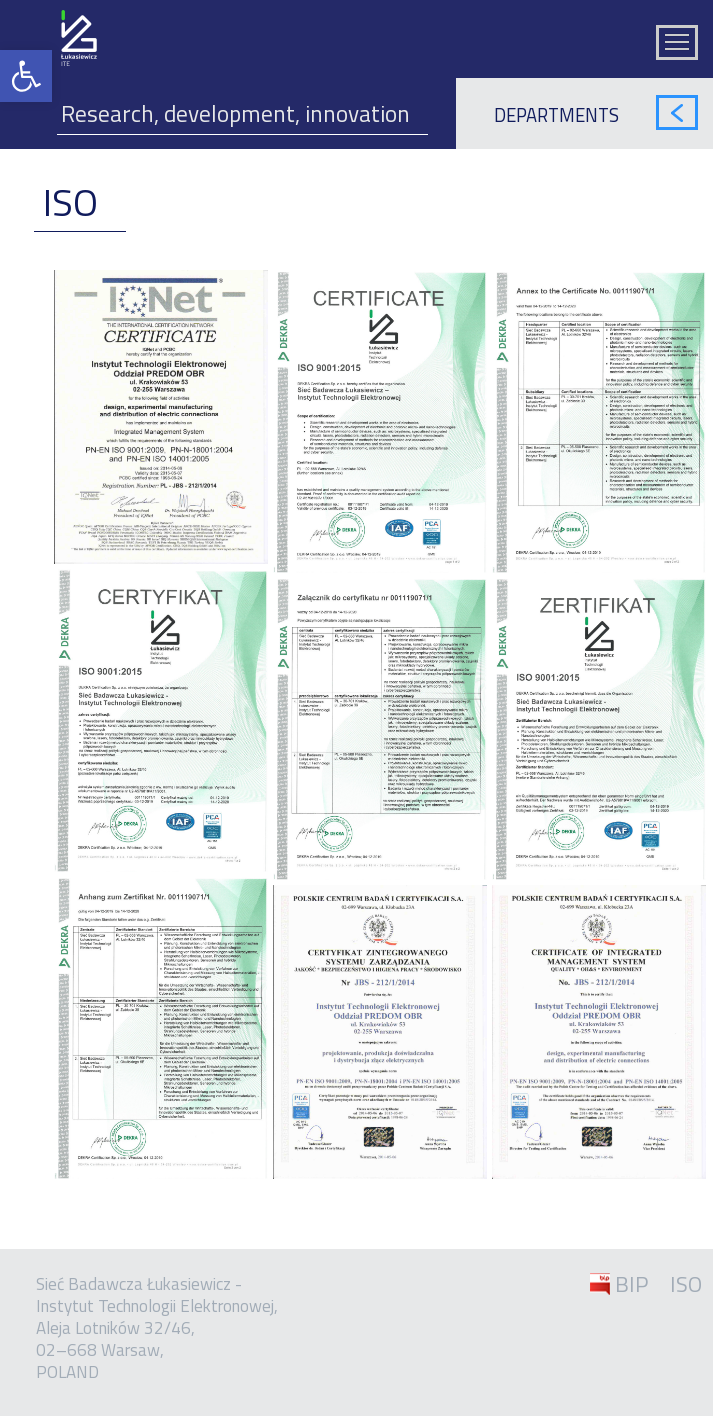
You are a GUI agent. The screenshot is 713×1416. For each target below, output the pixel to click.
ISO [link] (686, 1284)
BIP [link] (631, 1284)
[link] (26, 76)
